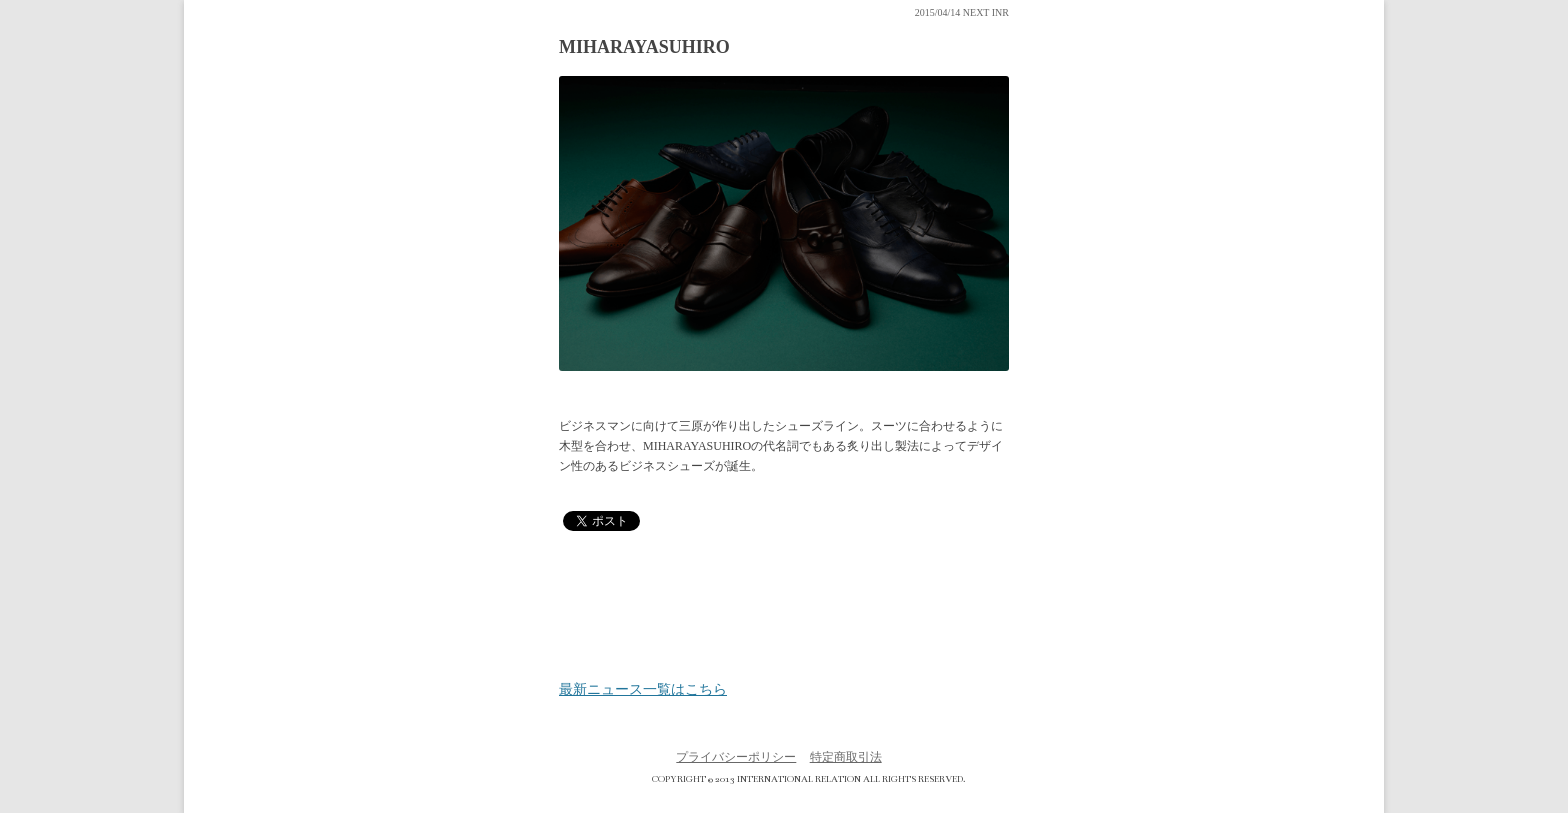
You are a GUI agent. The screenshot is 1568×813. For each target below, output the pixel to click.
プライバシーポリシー (736, 757)
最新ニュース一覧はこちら (643, 690)
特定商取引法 (846, 757)
